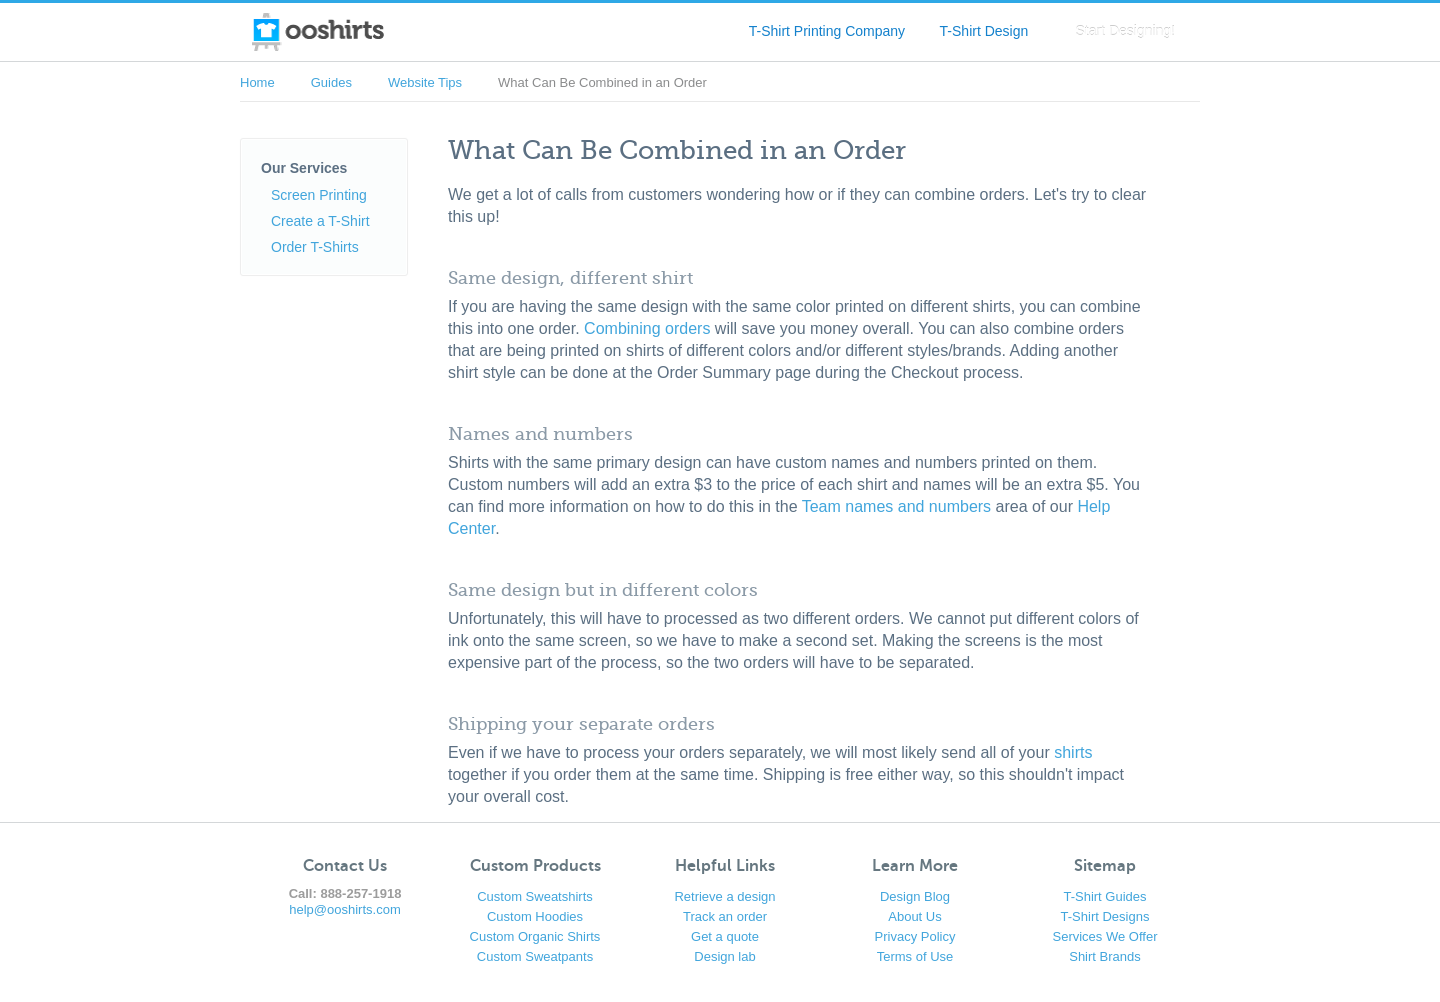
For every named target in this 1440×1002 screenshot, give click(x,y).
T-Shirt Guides (1104, 896)
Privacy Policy (915, 936)
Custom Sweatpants (535, 956)
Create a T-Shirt (320, 221)
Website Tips (425, 82)
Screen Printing (319, 195)
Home (257, 82)
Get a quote (725, 936)
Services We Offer (1105, 936)
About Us (914, 916)
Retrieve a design (724, 896)
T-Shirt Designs (1105, 916)
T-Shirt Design (984, 31)
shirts (1073, 752)
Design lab (724, 956)
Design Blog (915, 896)
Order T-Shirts (315, 247)
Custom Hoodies (535, 916)
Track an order (725, 916)
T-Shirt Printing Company (827, 31)
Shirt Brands (1105, 956)
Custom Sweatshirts (535, 896)
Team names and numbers (896, 506)
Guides (331, 82)
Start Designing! (1125, 31)
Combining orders (647, 328)
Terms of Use (915, 956)
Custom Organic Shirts (535, 936)
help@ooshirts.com (344, 909)
